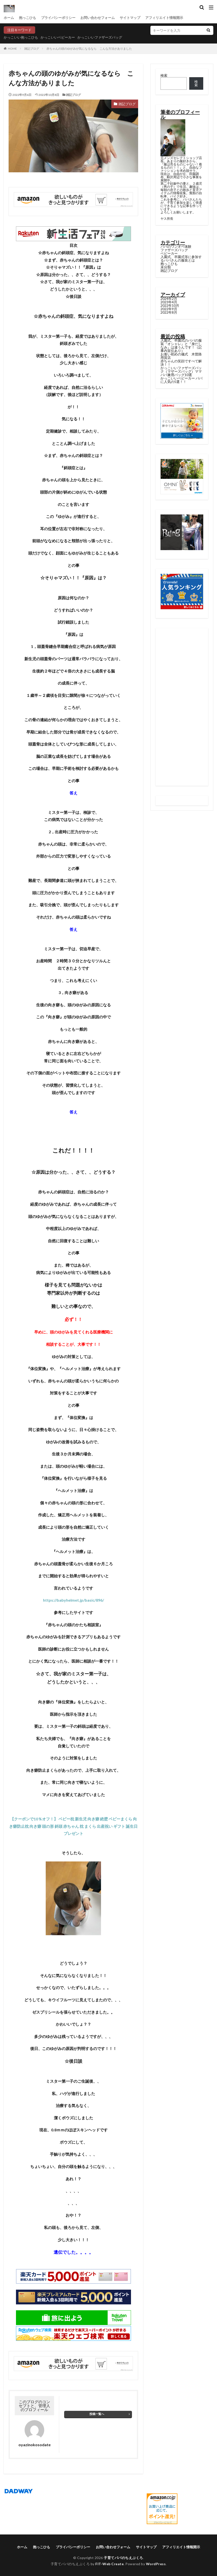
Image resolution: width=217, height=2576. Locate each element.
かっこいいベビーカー (58, 37)
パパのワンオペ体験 (175, 246)
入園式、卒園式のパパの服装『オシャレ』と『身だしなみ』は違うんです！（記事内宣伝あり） (181, 345)
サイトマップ (130, 17)
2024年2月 (168, 298)
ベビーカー (169, 253)
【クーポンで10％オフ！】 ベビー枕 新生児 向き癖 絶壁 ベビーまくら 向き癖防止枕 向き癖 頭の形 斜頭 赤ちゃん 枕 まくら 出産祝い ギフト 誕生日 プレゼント (73, 1826)
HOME (12, 48)
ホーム (9, 17)
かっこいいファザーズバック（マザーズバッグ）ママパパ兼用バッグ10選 (181, 371)
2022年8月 (168, 312)
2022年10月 (169, 305)
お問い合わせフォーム (97, 17)
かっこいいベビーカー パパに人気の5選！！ (181, 380)
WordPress (156, 2564)
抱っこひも (27, 17)
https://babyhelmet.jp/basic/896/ (73, 1600)
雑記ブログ (31, 48)
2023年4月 (168, 302)
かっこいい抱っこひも (21, 37)
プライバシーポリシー (58, 17)
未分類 (165, 267)
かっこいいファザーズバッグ (99, 37)
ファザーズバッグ (174, 250)
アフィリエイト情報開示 (164, 17)
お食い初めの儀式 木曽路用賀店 (181, 356)
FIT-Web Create (109, 2564)
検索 (163, 75)
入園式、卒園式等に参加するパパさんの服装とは (181, 258)
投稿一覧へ (96, 2414)
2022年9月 (168, 309)
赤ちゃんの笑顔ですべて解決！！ (181, 362)
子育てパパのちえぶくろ (123, 2558)
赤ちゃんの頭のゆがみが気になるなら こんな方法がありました (89, 48)
